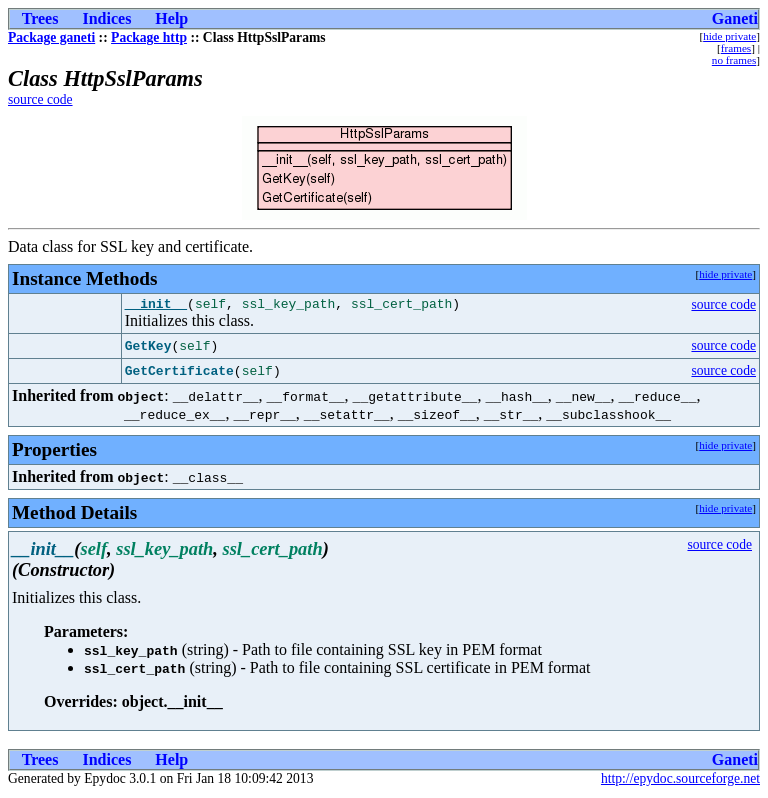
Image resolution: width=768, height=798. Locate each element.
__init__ (156, 306)
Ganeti (735, 18)
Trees (40, 18)
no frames (734, 60)
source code (40, 99)
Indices (106, 18)
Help (171, 18)
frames (736, 48)
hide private (729, 36)
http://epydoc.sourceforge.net (680, 781)
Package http (149, 37)
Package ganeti (51, 37)
